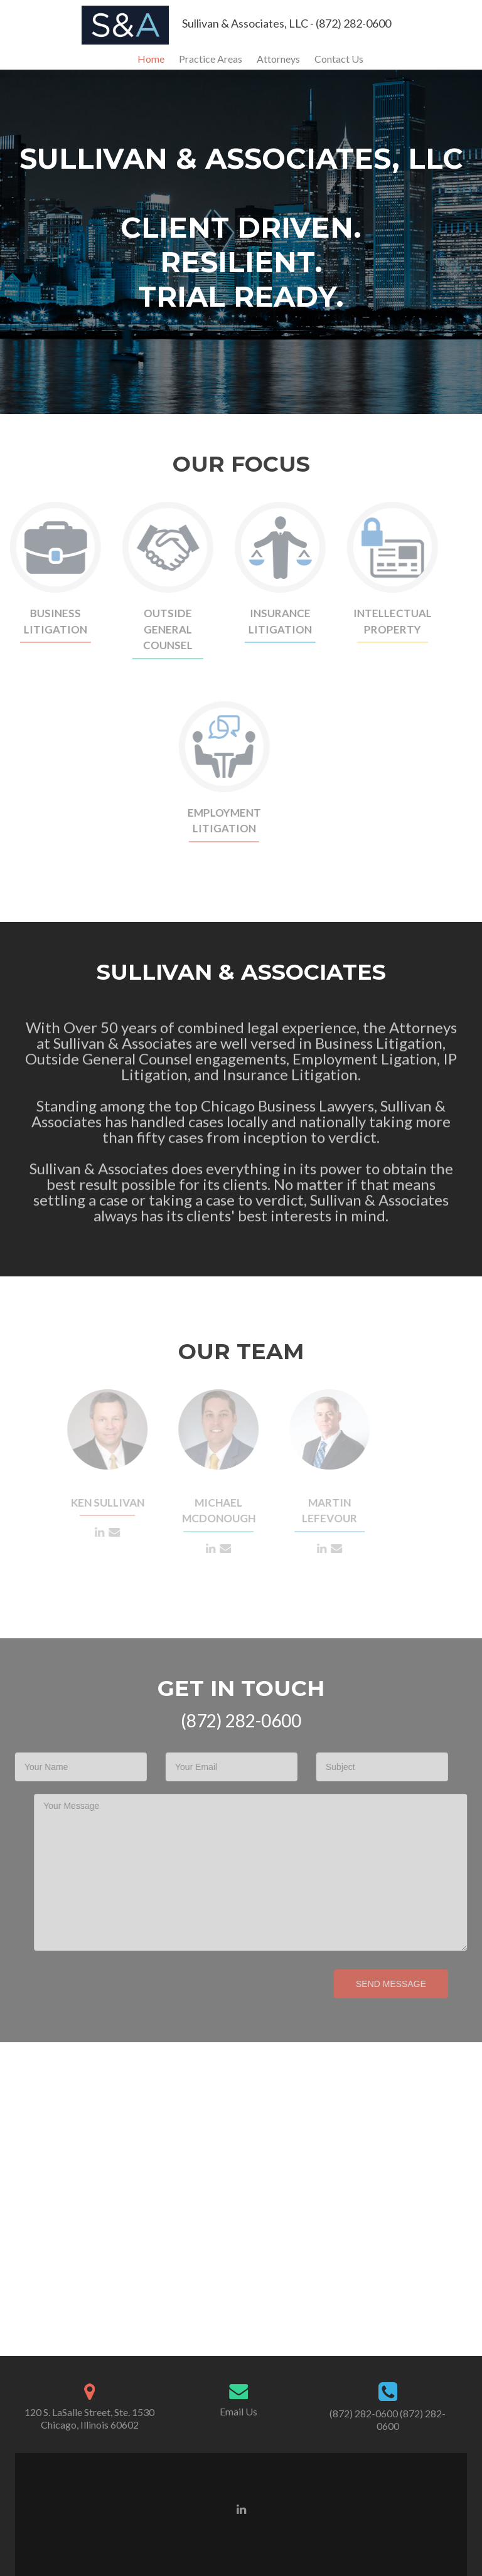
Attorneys (278, 59)
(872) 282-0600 (363, 2413)
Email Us (238, 2411)
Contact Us (338, 59)
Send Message (374, 1984)
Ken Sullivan (97, 1502)
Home (150, 59)
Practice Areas (210, 59)
